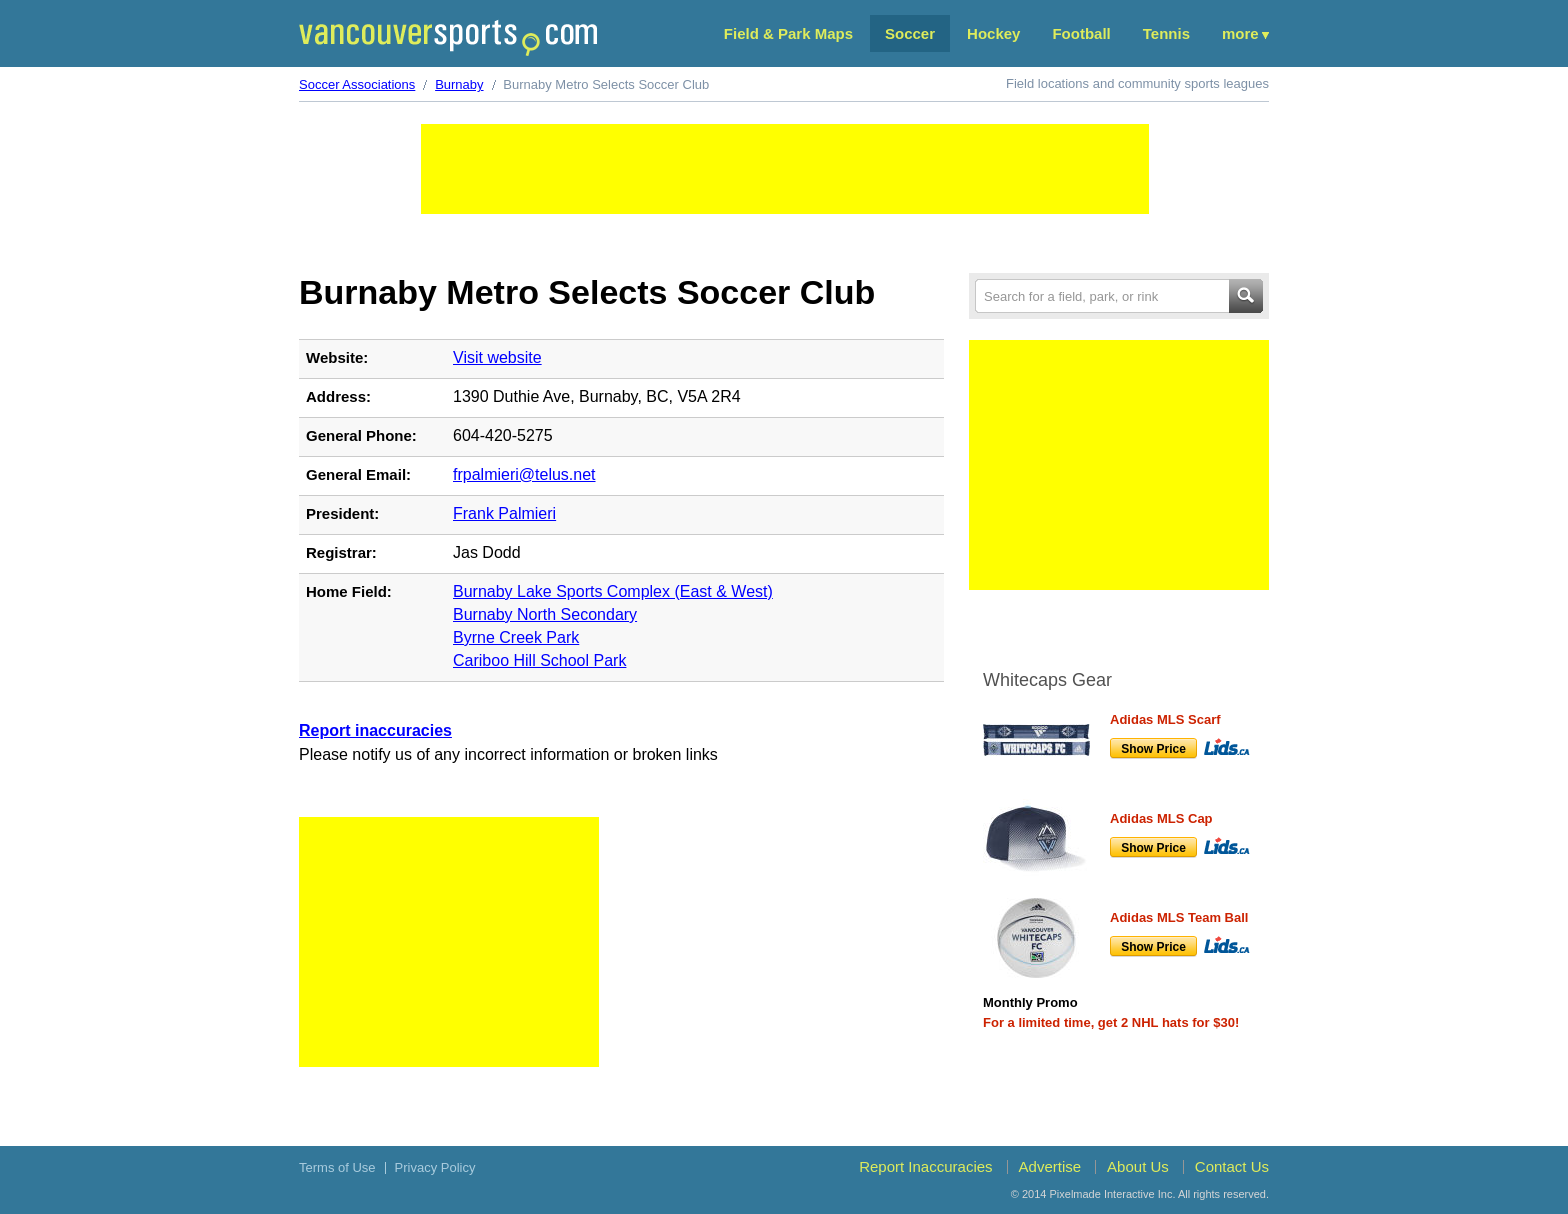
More (1240, 33)
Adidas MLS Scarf (1165, 719)
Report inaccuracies (375, 730)
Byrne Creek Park (516, 637)
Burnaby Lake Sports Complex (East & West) (613, 591)
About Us (1138, 1166)
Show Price (1153, 749)
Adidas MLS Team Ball (1179, 917)
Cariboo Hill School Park (539, 660)
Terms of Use (337, 1167)
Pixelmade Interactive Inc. (1113, 1194)
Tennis (1166, 33)
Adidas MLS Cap (1161, 818)
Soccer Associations (357, 84)
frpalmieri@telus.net (524, 474)
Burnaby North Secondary (545, 614)
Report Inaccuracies (925, 1166)
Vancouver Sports (448, 37)
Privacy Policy (435, 1167)
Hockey (993, 33)
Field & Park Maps (788, 33)
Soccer (910, 33)
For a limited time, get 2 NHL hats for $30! (1111, 1022)
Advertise (1050, 1166)
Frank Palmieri (504, 513)
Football (1081, 33)
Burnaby (459, 84)
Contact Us (1232, 1166)
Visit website (497, 357)
